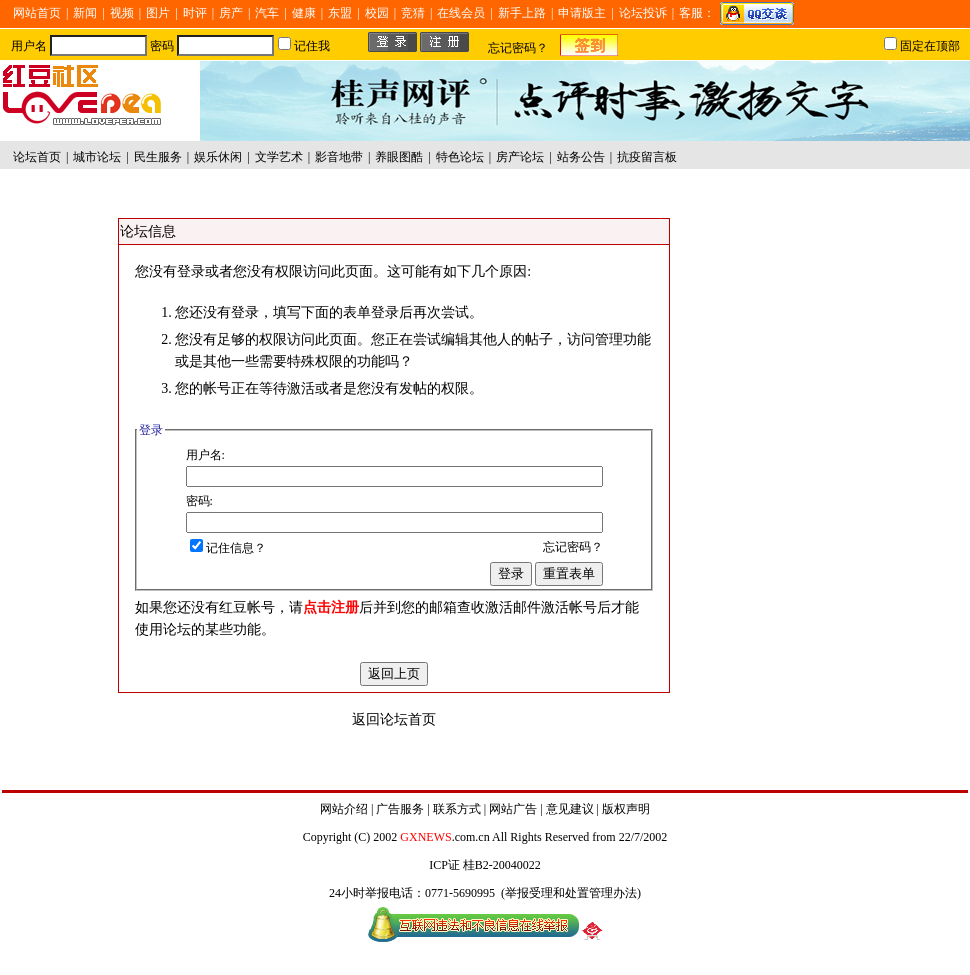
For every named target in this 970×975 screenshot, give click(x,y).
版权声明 (626, 809)
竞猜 (413, 13)
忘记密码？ (518, 48)
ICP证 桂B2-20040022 (485, 865)
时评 (195, 13)
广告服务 (400, 809)
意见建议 (570, 809)
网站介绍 (344, 809)
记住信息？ (228, 548)
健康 (304, 13)
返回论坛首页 (394, 719)
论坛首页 (37, 157)
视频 (122, 13)
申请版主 (582, 13)
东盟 (340, 13)
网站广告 (513, 809)
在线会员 (461, 13)
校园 (377, 13)
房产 (231, 13)
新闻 (85, 13)
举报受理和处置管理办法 (571, 893)
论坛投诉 (643, 13)
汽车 (267, 13)
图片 (158, 13)
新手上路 (522, 13)
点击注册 (331, 607)
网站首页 (37, 13)
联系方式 (457, 809)
